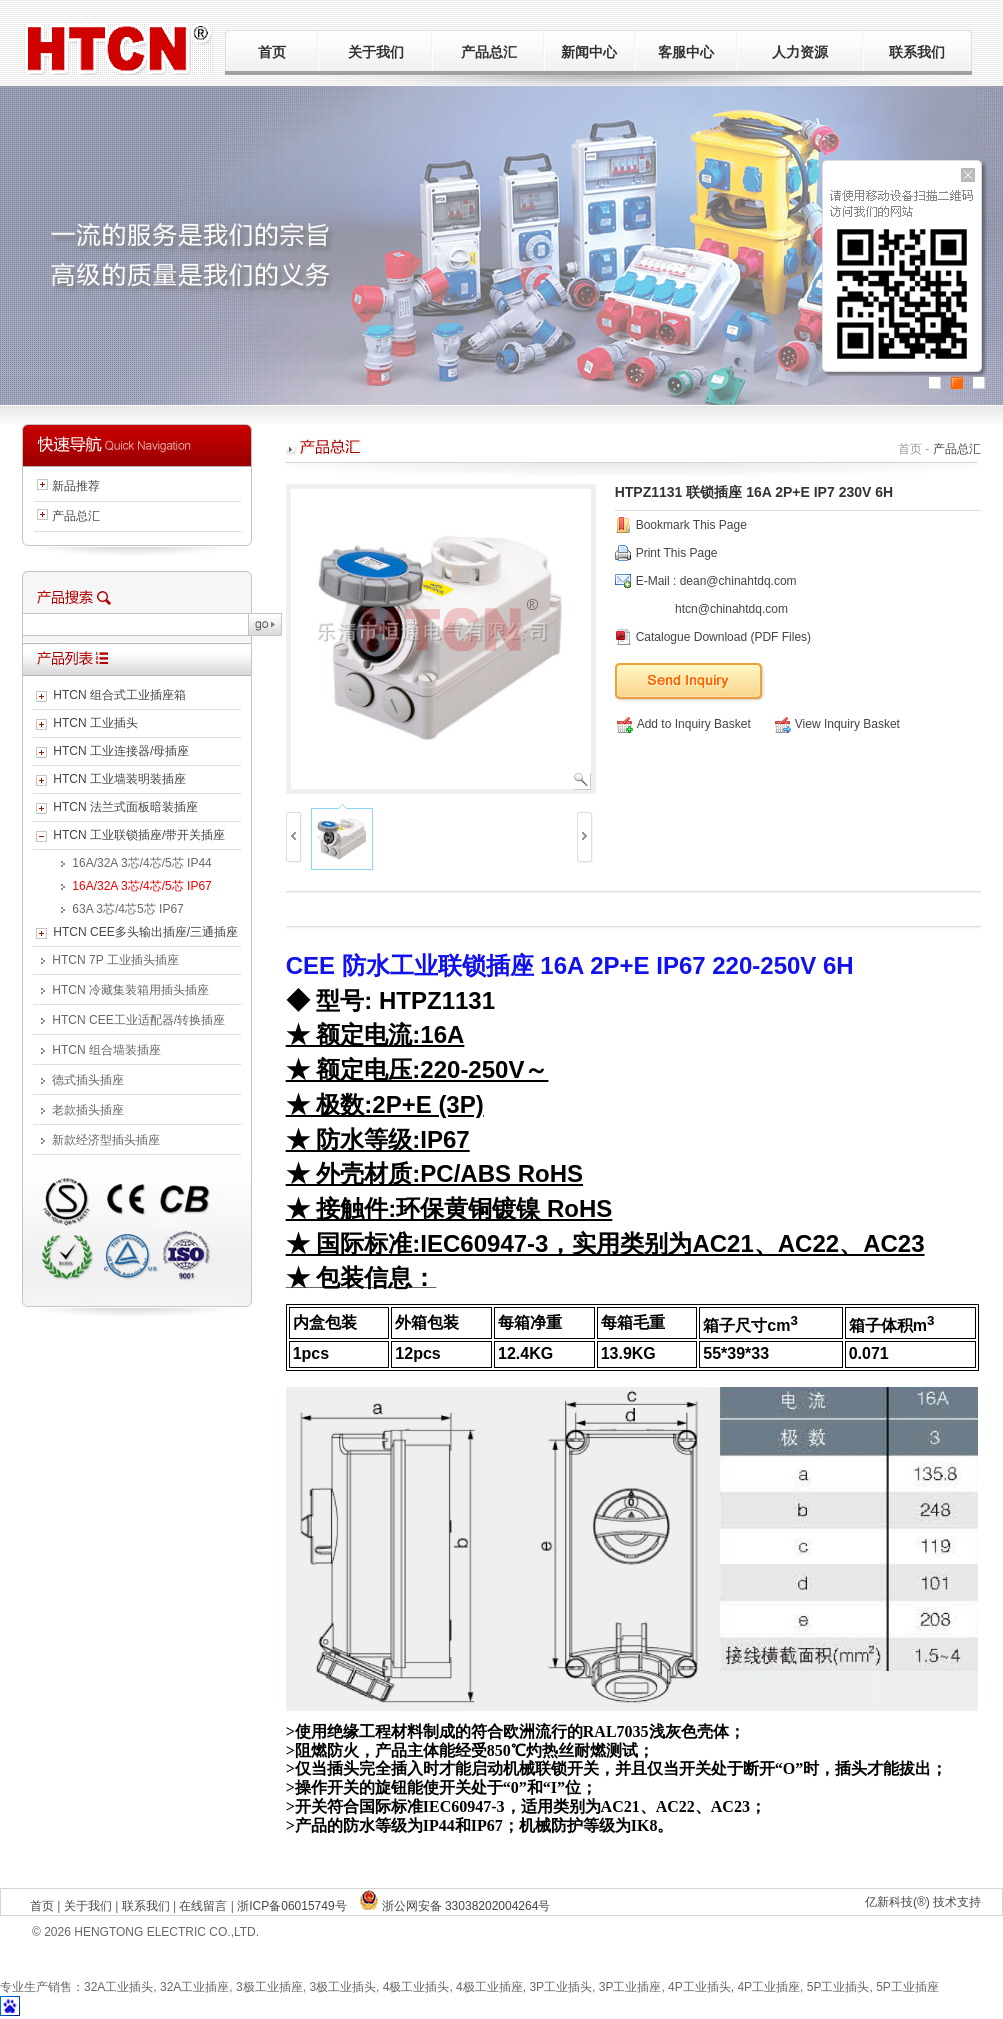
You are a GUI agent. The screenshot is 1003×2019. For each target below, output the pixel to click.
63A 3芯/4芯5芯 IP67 (127, 909)
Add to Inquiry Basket (684, 724)
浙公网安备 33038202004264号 (455, 1906)
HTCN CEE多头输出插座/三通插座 (145, 932)
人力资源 (800, 52)
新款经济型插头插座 (106, 1140)
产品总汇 (489, 52)
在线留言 (203, 1906)
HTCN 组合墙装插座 (106, 1050)
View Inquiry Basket (837, 724)
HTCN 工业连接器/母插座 (121, 751)
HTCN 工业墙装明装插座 (119, 779)
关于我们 (376, 52)
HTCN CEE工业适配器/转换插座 (138, 1020)
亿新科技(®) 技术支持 (923, 1902)
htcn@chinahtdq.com (731, 609)
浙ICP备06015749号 (291, 1906)
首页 (272, 52)
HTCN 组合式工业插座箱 (119, 695)
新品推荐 (76, 486)
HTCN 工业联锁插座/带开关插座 (139, 835)
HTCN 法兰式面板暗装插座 (125, 807)
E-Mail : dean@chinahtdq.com (716, 581)
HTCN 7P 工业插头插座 (115, 960)
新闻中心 (589, 52)
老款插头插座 (88, 1110)
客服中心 (686, 52)
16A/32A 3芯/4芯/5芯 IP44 (141, 863)
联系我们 (917, 52)
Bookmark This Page (691, 525)
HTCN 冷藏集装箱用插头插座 (130, 990)
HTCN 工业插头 (95, 723)
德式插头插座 (88, 1080)
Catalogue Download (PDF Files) (723, 637)
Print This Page (677, 553)
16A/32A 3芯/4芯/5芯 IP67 (141, 886)
